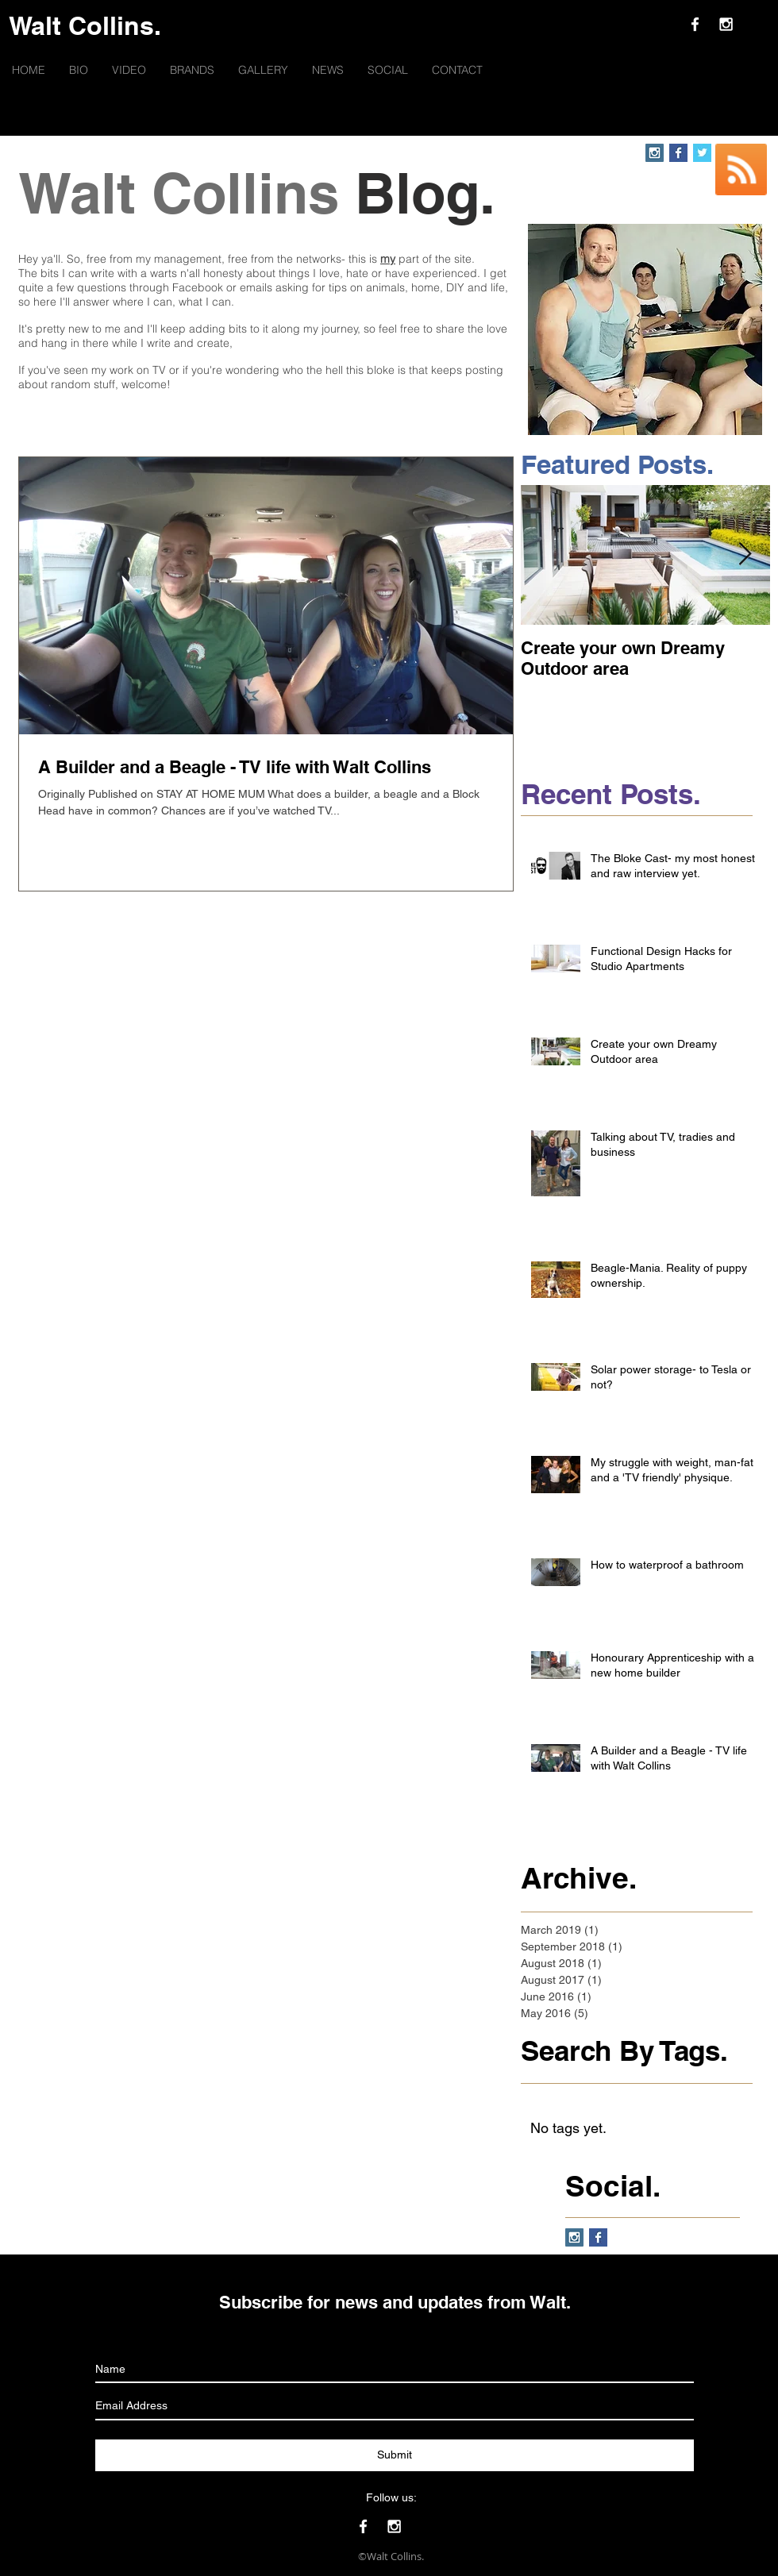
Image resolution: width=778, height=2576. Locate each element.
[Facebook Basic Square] (678, 153)
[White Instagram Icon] (726, 24)
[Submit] (394, 2455)
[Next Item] (745, 555)
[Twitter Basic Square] (702, 153)
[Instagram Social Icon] (654, 153)
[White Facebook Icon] (695, 24)
